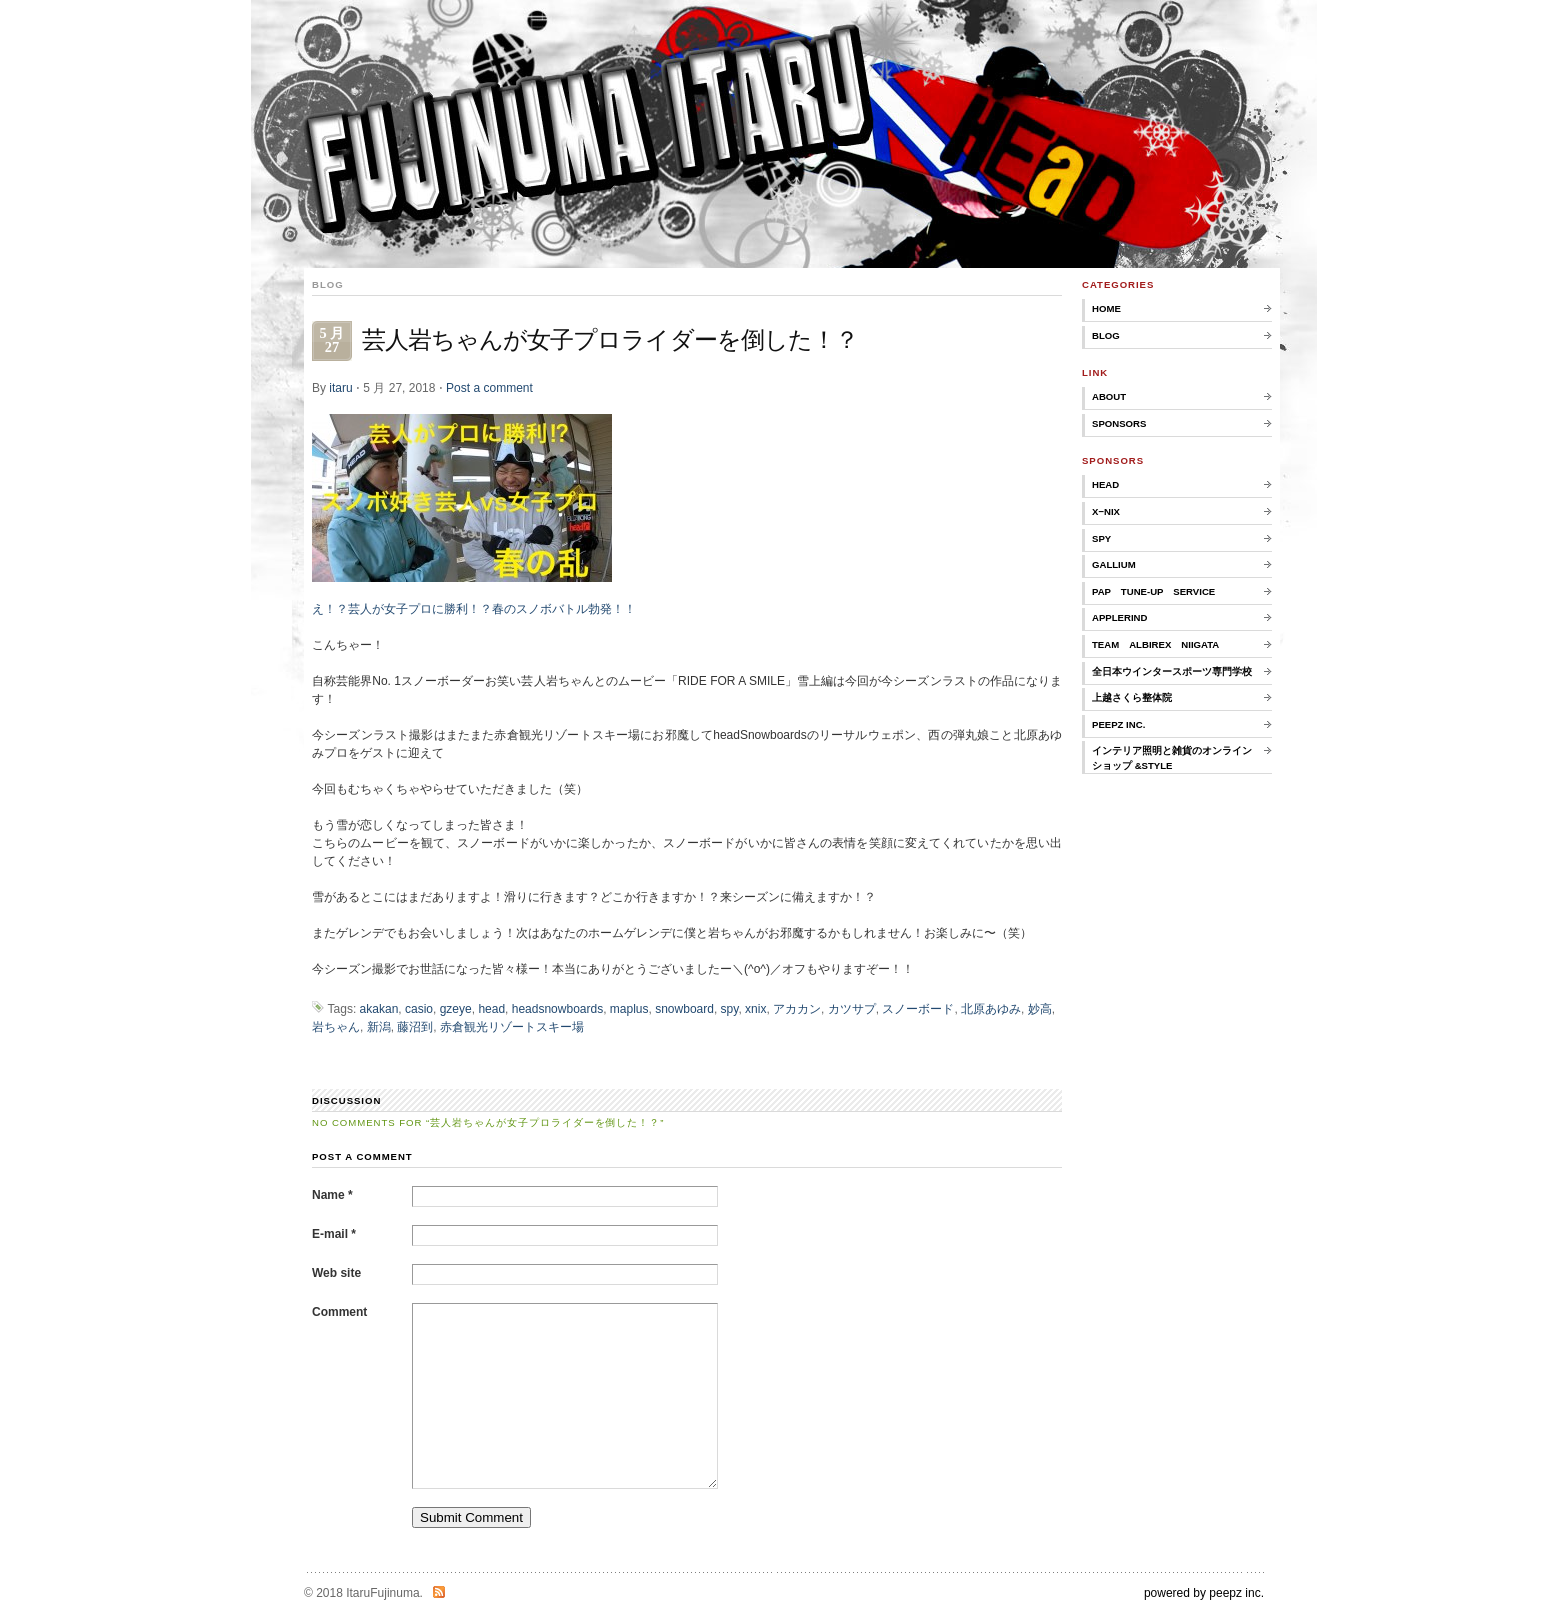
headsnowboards (557, 1009)
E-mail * (334, 1234)
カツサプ (852, 1009)
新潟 (379, 1027)
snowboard (684, 1009)
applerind (1119, 617)
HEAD (1105, 484)
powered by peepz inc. (1204, 1593)
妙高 (1040, 1009)
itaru (340, 388)
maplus (629, 1009)
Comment (339, 1312)
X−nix (1106, 511)
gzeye (456, 1009)
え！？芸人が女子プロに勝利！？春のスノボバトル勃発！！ (474, 609)
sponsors (1119, 423)
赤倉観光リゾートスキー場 (512, 1027)
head (491, 1009)
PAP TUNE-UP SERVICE (1153, 591)
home (1106, 308)
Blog (1106, 335)
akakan (379, 1009)
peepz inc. (1118, 724)
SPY (1101, 538)
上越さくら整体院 (1132, 697)
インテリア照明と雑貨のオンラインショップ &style (1172, 757)
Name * (332, 1195)
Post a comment (489, 388)
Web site (336, 1273)
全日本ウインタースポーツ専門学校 (1172, 671)
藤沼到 (415, 1027)
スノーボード (918, 1009)
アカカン (797, 1009)
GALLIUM (1114, 564)
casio (419, 1009)
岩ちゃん (336, 1027)
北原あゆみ (991, 1009)
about (1109, 396)
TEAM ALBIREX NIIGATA (1155, 644)
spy (730, 1009)
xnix (755, 1009)
